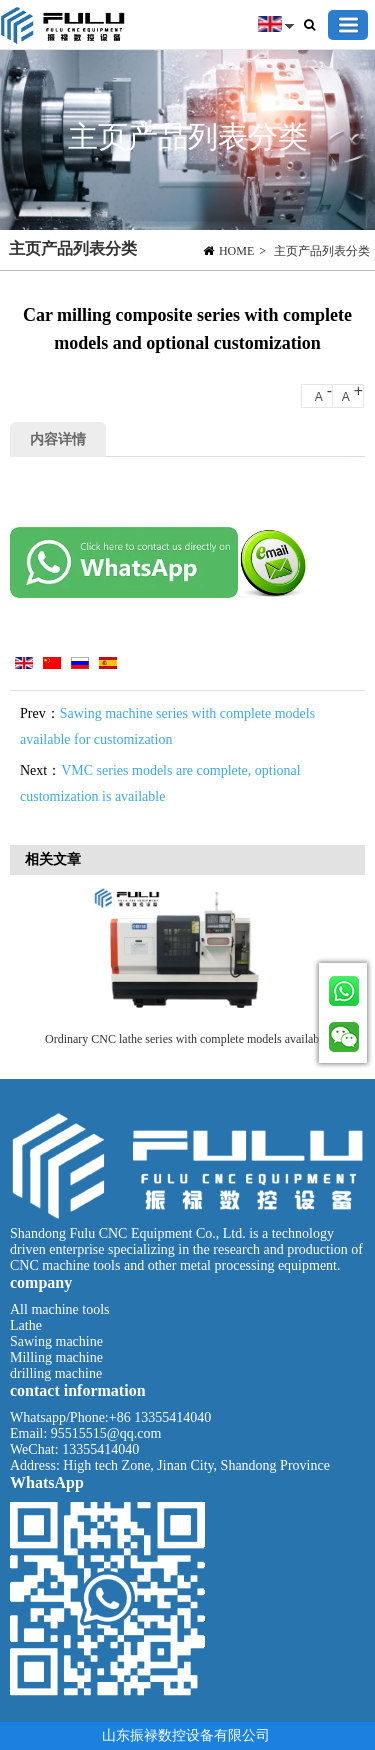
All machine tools (60, 1309)
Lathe (26, 1325)
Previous (35, 964)
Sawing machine (56, 1341)
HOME (236, 251)
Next (345, 964)
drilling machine (56, 1373)
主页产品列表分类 (322, 251)
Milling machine (56, 1357)
